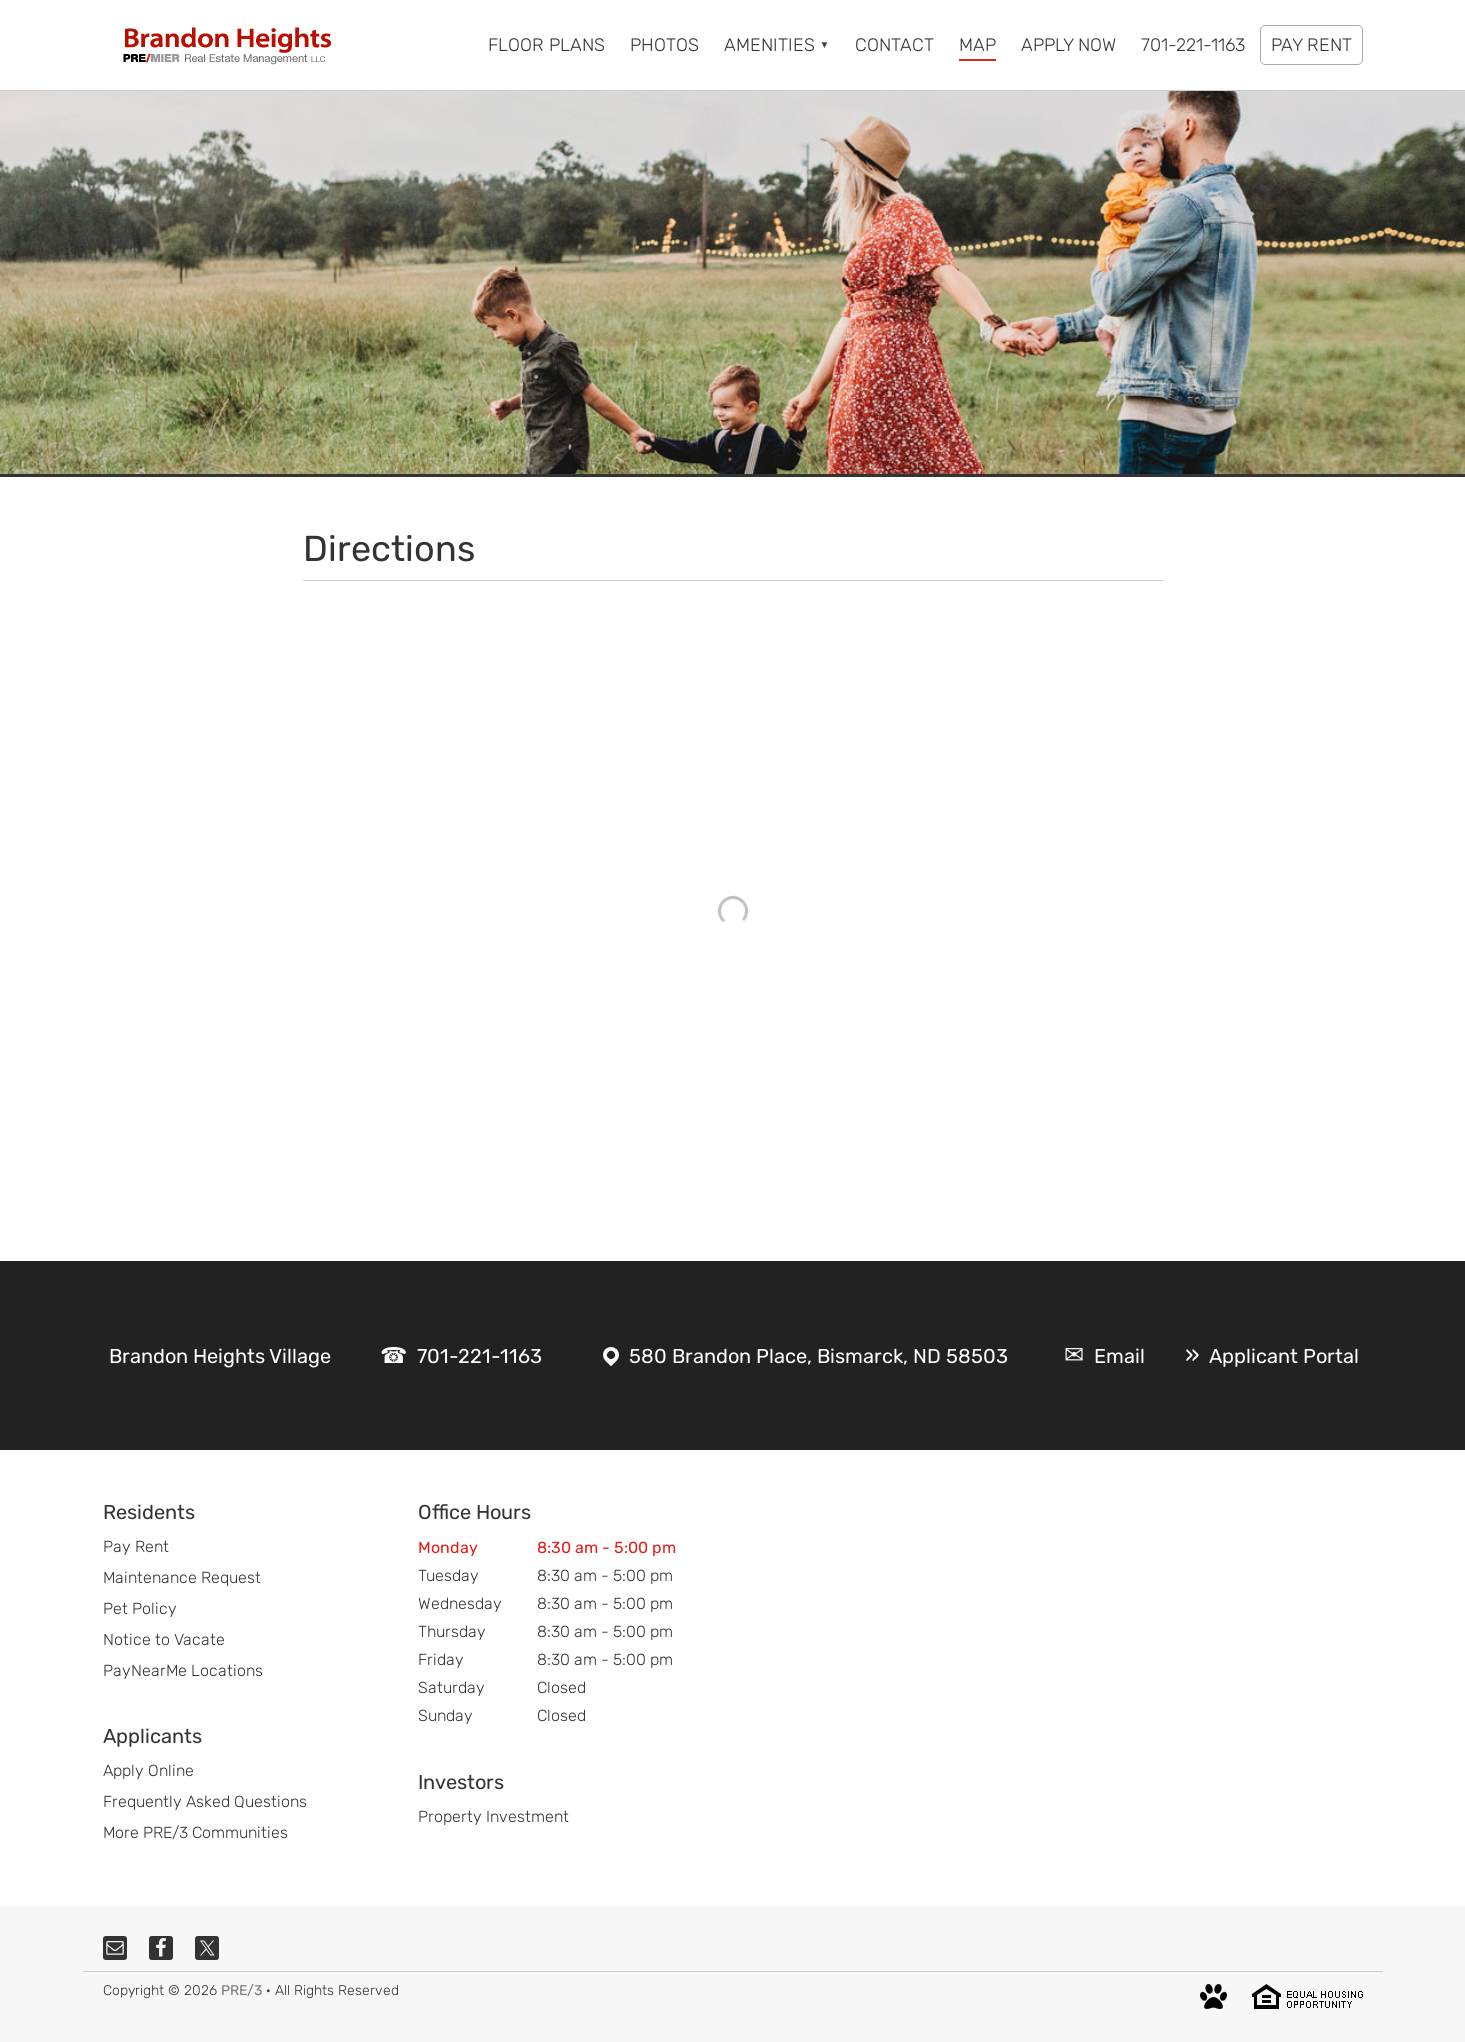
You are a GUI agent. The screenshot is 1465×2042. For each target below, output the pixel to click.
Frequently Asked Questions (205, 1801)
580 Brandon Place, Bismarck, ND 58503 (818, 1356)
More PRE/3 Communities (195, 1832)
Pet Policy (140, 1608)
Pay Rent (136, 1546)
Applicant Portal (1284, 1356)
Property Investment (493, 1816)
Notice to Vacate (164, 1639)
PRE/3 (241, 1990)
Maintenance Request (182, 1577)
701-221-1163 (479, 1356)
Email (1119, 1356)
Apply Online (148, 1770)
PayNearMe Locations (183, 1670)
